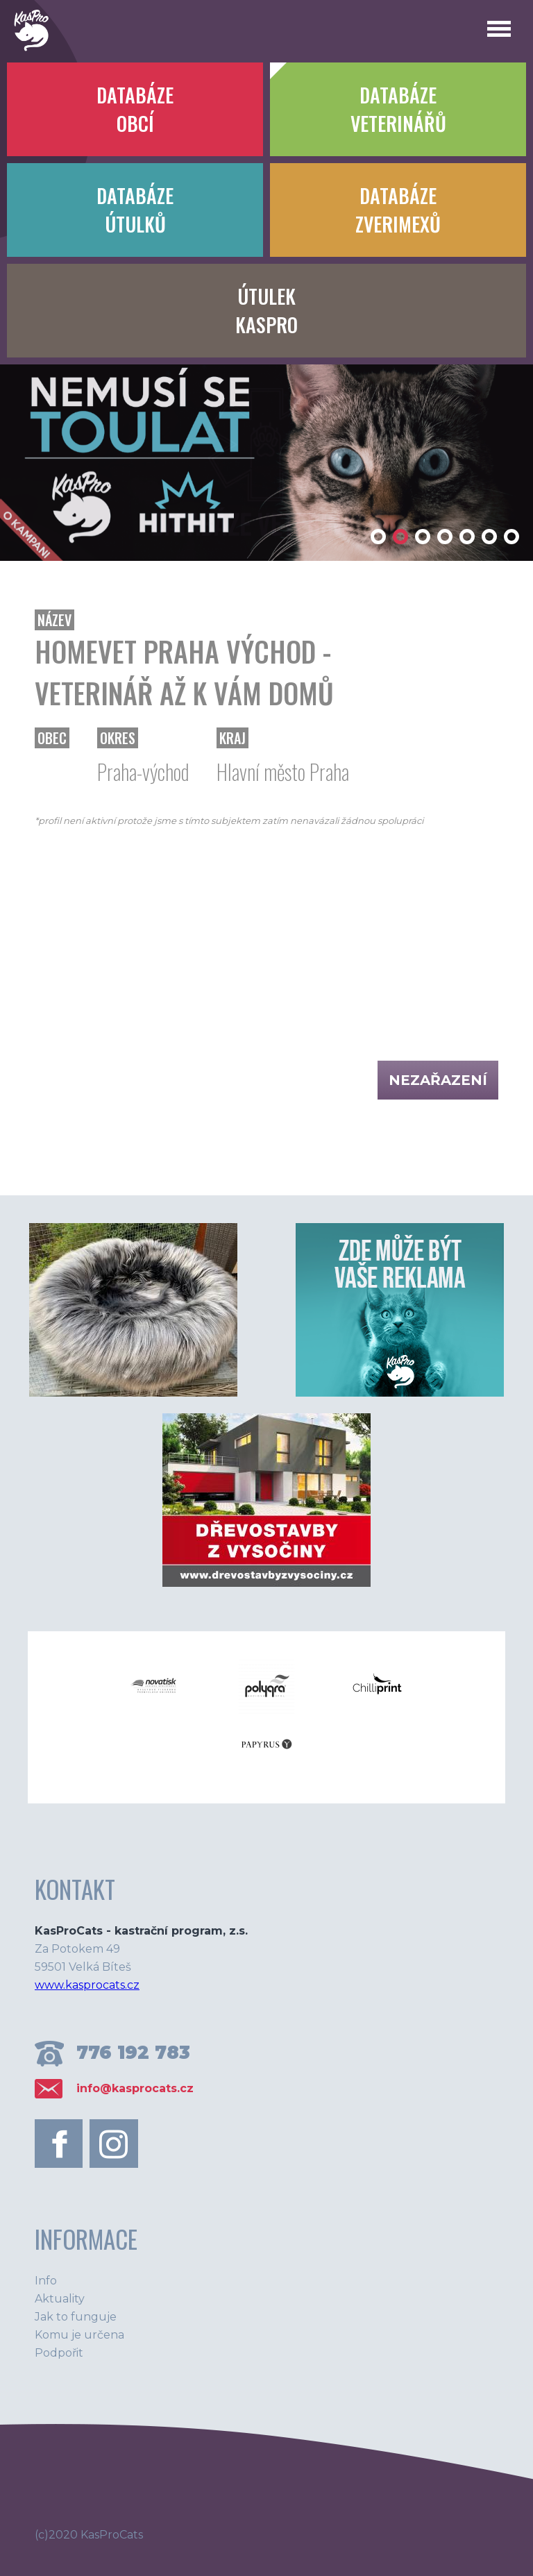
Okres (117, 737)
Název (54, 619)
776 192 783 (133, 2053)
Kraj (232, 737)
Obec (52, 737)
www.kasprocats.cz (87, 1985)
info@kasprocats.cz (135, 2088)
